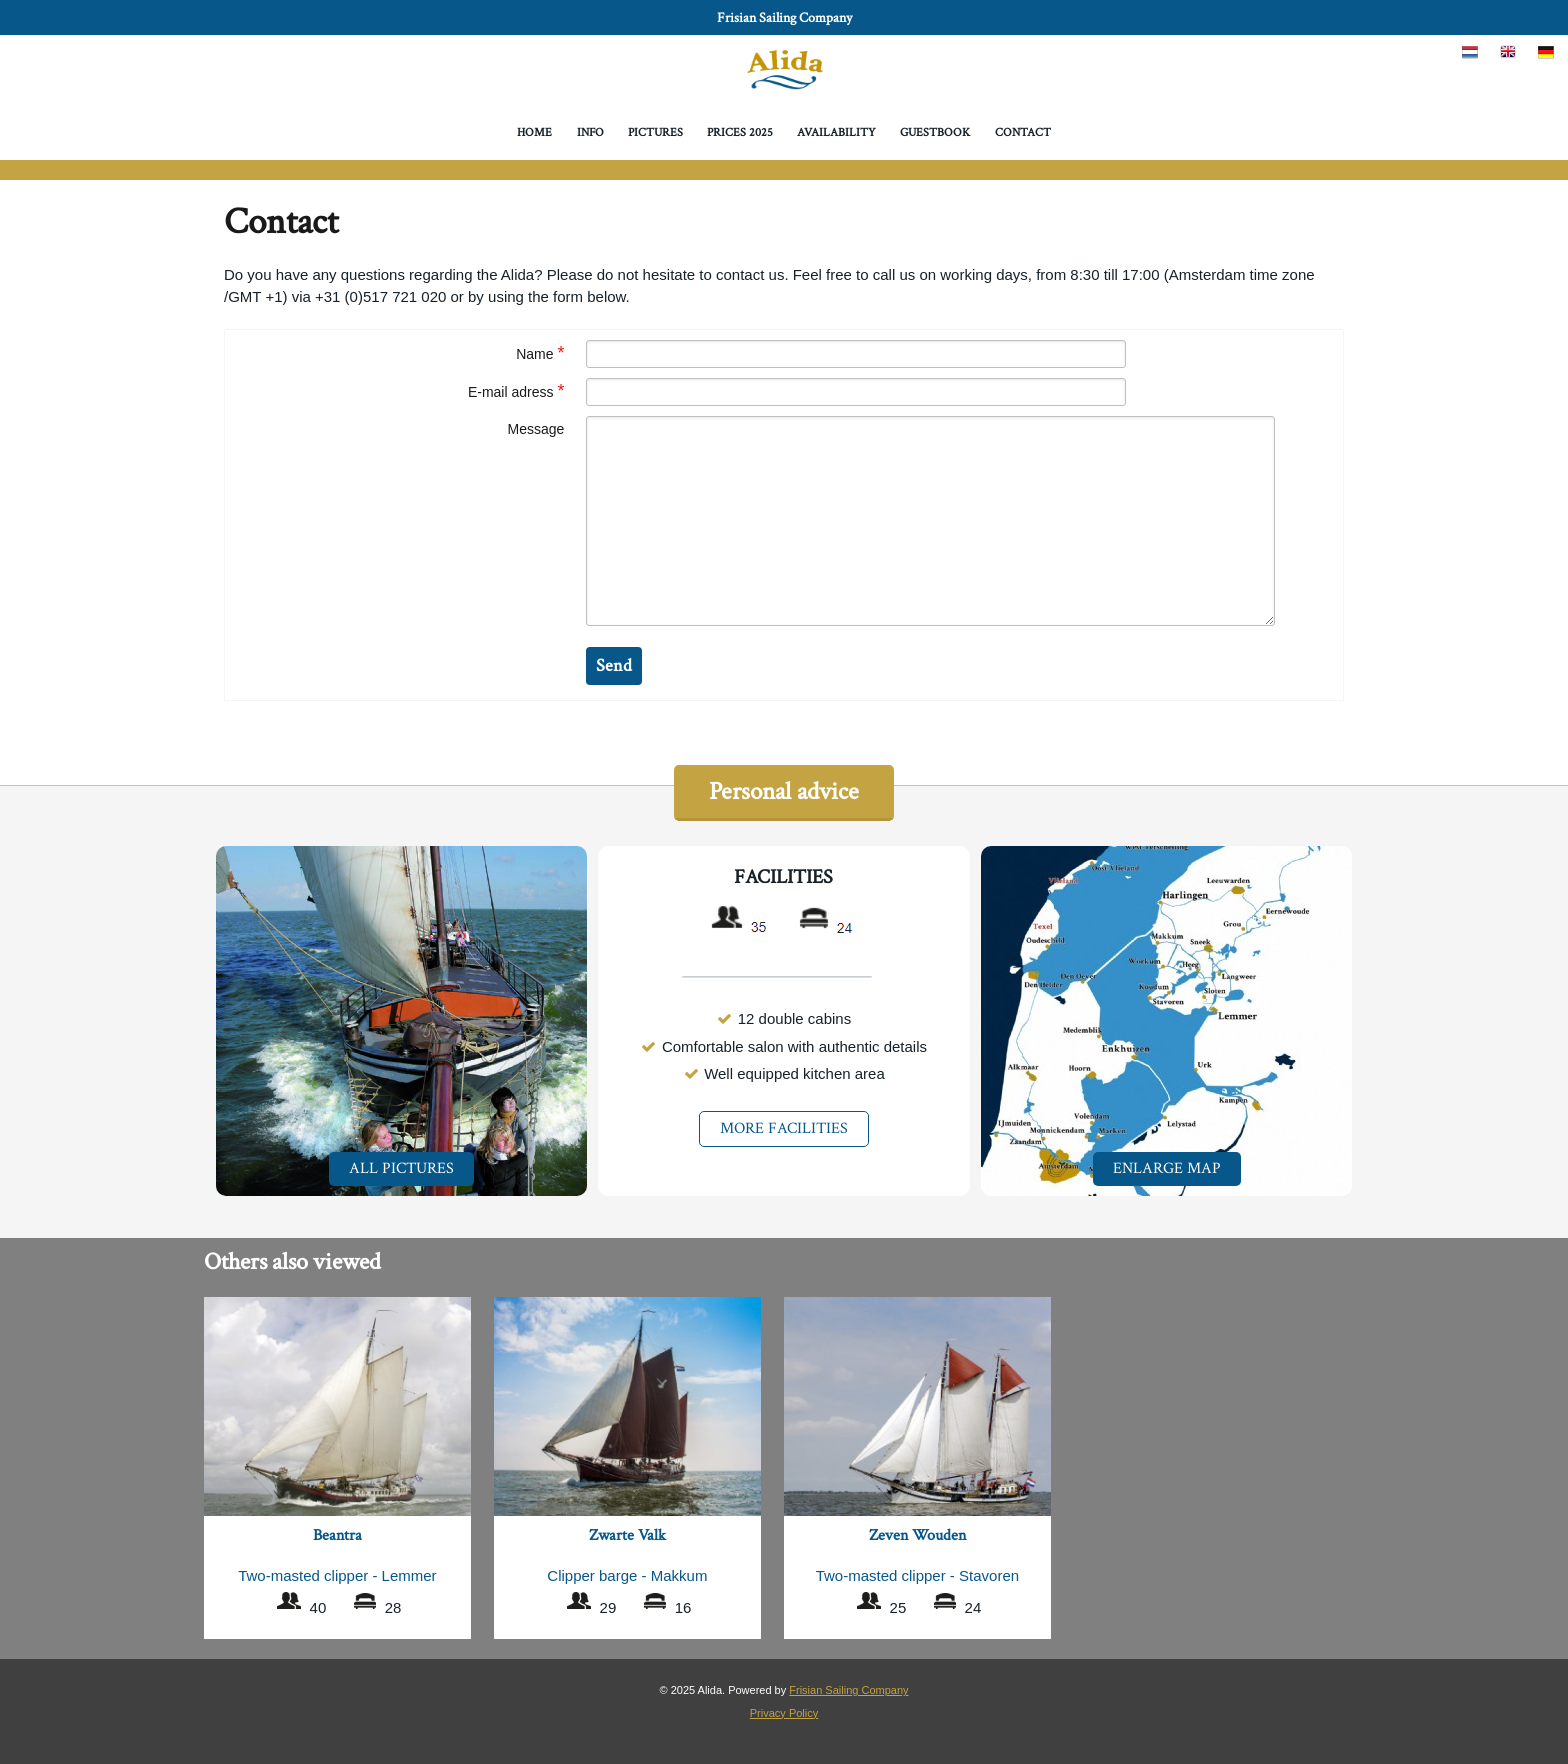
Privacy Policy (784, 1713)
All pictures (401, 1168)
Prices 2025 (740, 132)
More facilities (784, 1128)
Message (536, 429)
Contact (1023, 132)
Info (590, 132)
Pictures (655, 132)
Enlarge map (1167, 1168)
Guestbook (935, 132)
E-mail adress (516, 390)
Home (534, 132)
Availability (836, 132)
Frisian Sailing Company (784, 18)
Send (614, 665)
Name (540, 352)
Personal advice (784, 791)
